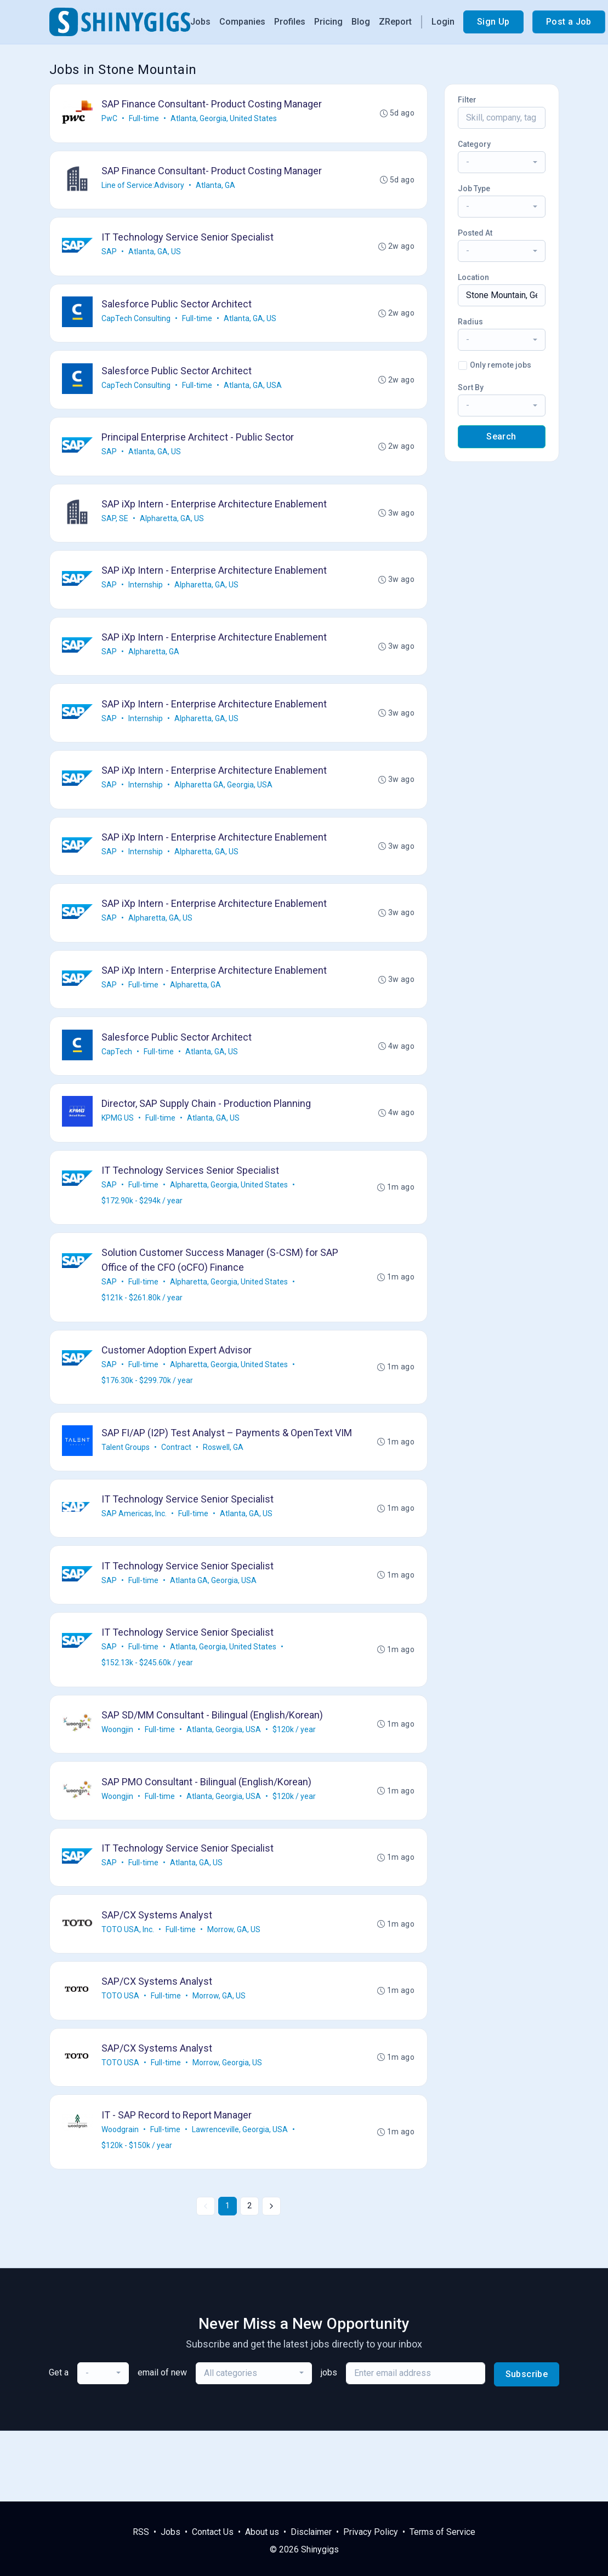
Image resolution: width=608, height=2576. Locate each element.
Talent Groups (127, 1498)
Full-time (145, 119)
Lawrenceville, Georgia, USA (241, 2199)
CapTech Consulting (137, 325)
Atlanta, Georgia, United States (225, 119)
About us (262, 2532)
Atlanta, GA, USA (254, 393)
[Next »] (271, 2276)
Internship (146, 599)
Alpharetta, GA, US (173, 530)
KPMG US (119, 1147)
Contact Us (213, 2532)
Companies (242, 21)
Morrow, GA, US (235, 1993)
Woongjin (118, 1788)
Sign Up (493, 21)
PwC (110, 119)
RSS (141, 2532)
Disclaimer (311, 2532)
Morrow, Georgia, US (228, 2130)
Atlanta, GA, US (155, 256)
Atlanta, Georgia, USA (224, 1788)
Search (501, 436)
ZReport (395, 21)
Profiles (289, 21)
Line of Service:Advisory (144, 188)
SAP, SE (116, 530)
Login (442, 21)
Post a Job (569, 21)
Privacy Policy (370, 2532)
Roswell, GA (224, 1498)
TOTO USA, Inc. (129, 1993)
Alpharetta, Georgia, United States (230, 1215)
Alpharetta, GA (154, 667)
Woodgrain (121, 2199)
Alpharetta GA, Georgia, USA (224, 804)
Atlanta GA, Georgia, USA (214, 1635)
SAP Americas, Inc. (135, 1566)
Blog (360, 21)
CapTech (118, 1078)
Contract (177, 1498)
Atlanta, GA (216, 188)
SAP (110, 256)
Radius (470, 321)
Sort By (471, 387)
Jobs (200, 21)
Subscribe (526, 2445)
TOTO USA (121, 2062)
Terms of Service (442, 2532)
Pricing (328, 21)
